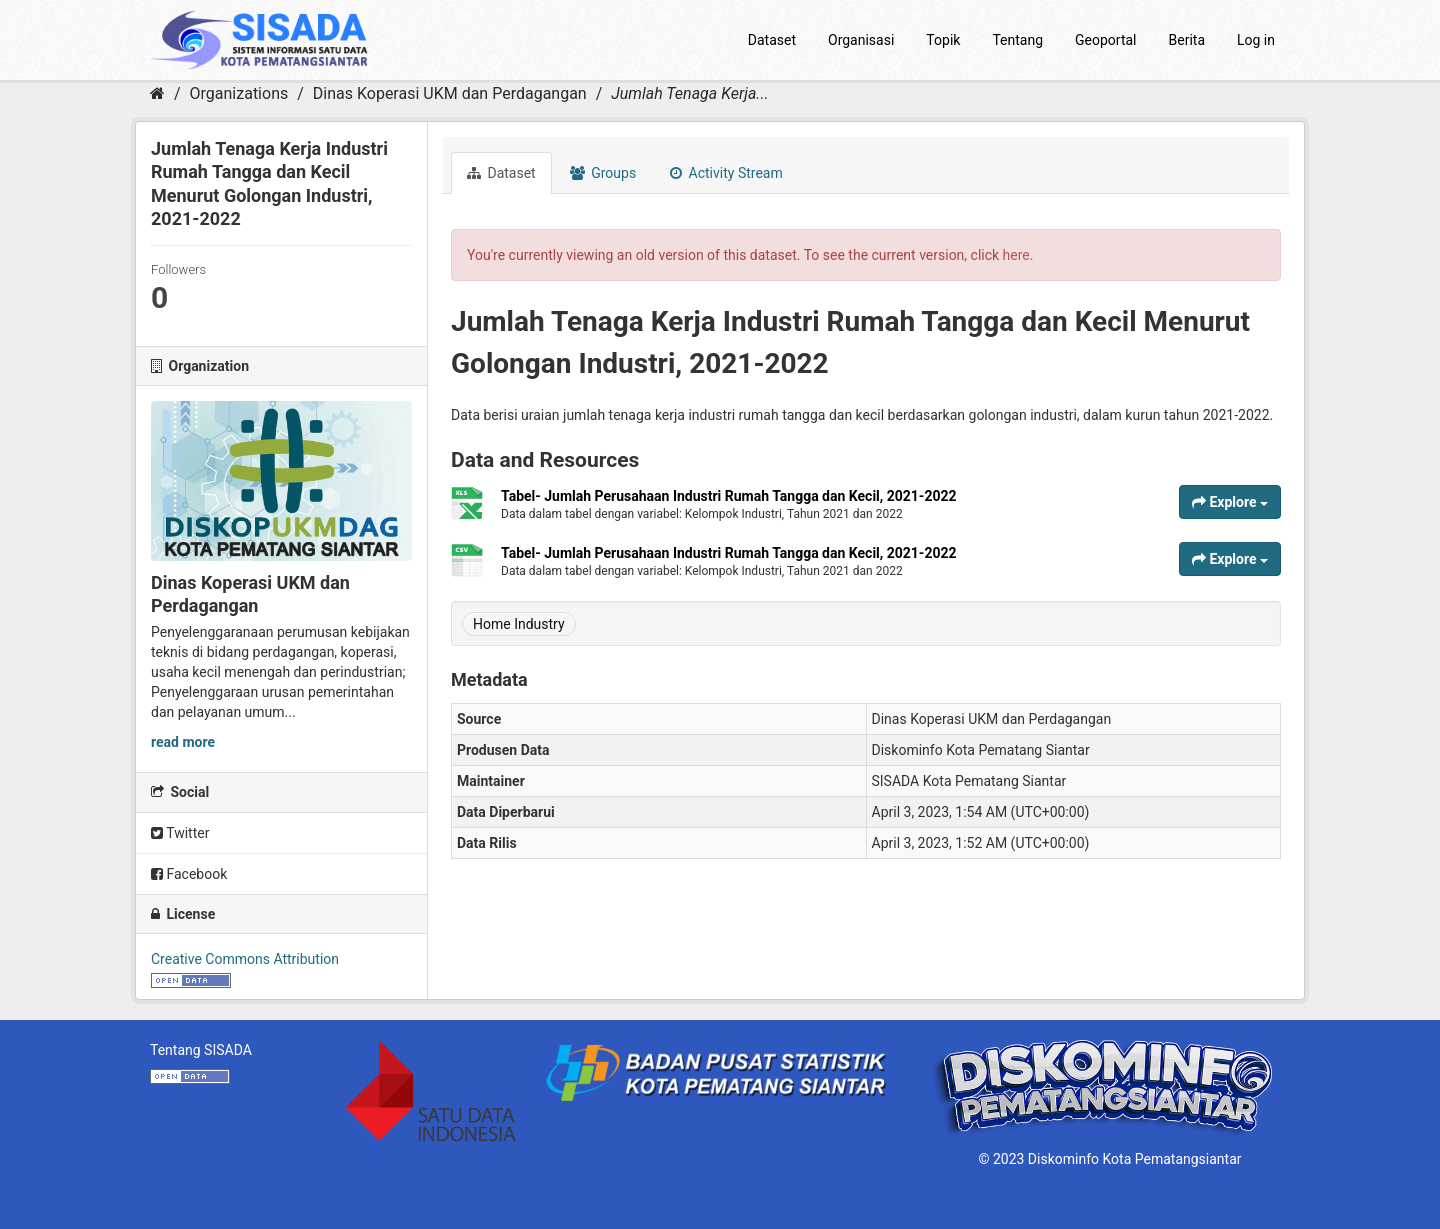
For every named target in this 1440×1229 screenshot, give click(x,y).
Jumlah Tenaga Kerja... (689, 93)
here (1016, 255)
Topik (943, 40)
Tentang (1017, 40)
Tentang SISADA (201, 1050)
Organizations (239, 93)
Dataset (772, 40)
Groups (603, 173)
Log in (1256, 40)
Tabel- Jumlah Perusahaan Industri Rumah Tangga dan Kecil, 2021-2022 (729, 496)
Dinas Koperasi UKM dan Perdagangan (450, 93)
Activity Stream (726, 173)
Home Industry (519, 624)
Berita (1187, 40)
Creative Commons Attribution (245, 959)
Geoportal (1105, 40)
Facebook (189, 874)
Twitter (180, 833)
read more (183, 742)
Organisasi (861, 40)
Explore (1230, 502)
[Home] (157, 93)
